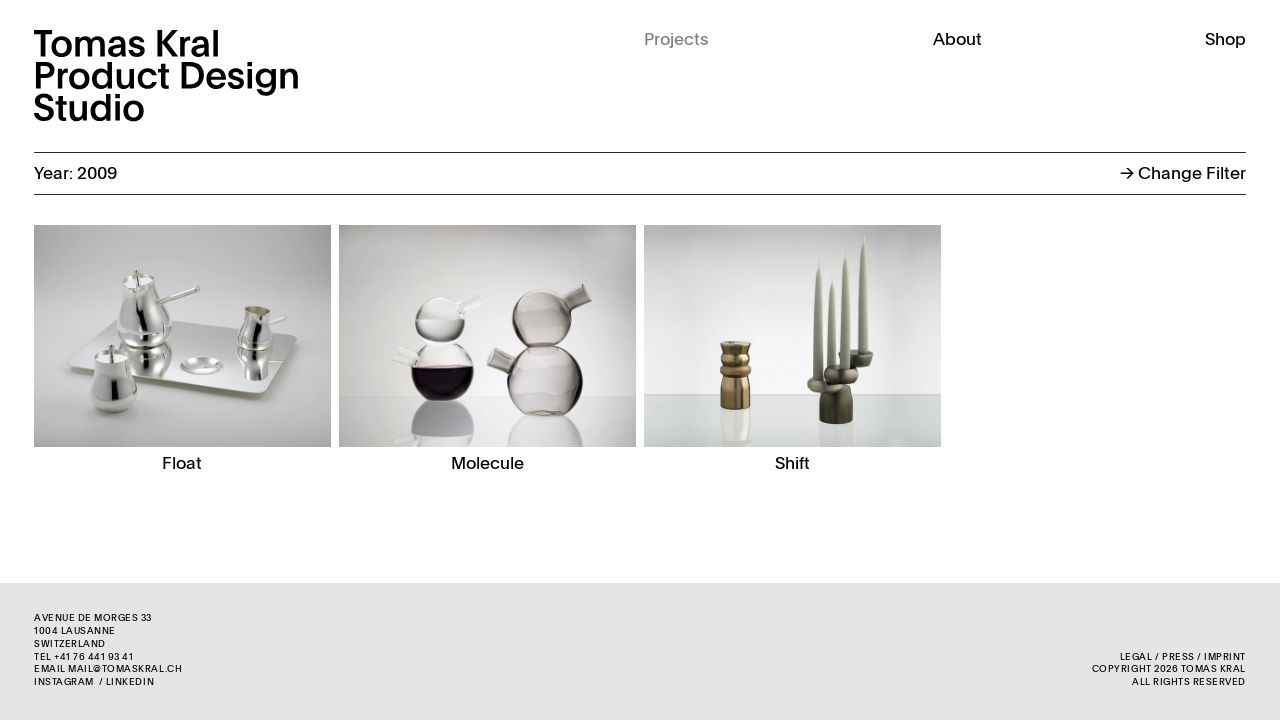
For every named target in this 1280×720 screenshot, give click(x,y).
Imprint (1225, 657)
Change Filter (1183, 174)
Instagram (64, 682)
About (957, 40)
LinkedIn (130, 682)
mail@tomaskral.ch (125, 669)
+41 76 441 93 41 (93, 657)
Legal (1136, 657)
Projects (676, 40)
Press (1178, 657)
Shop (1225, 40)
